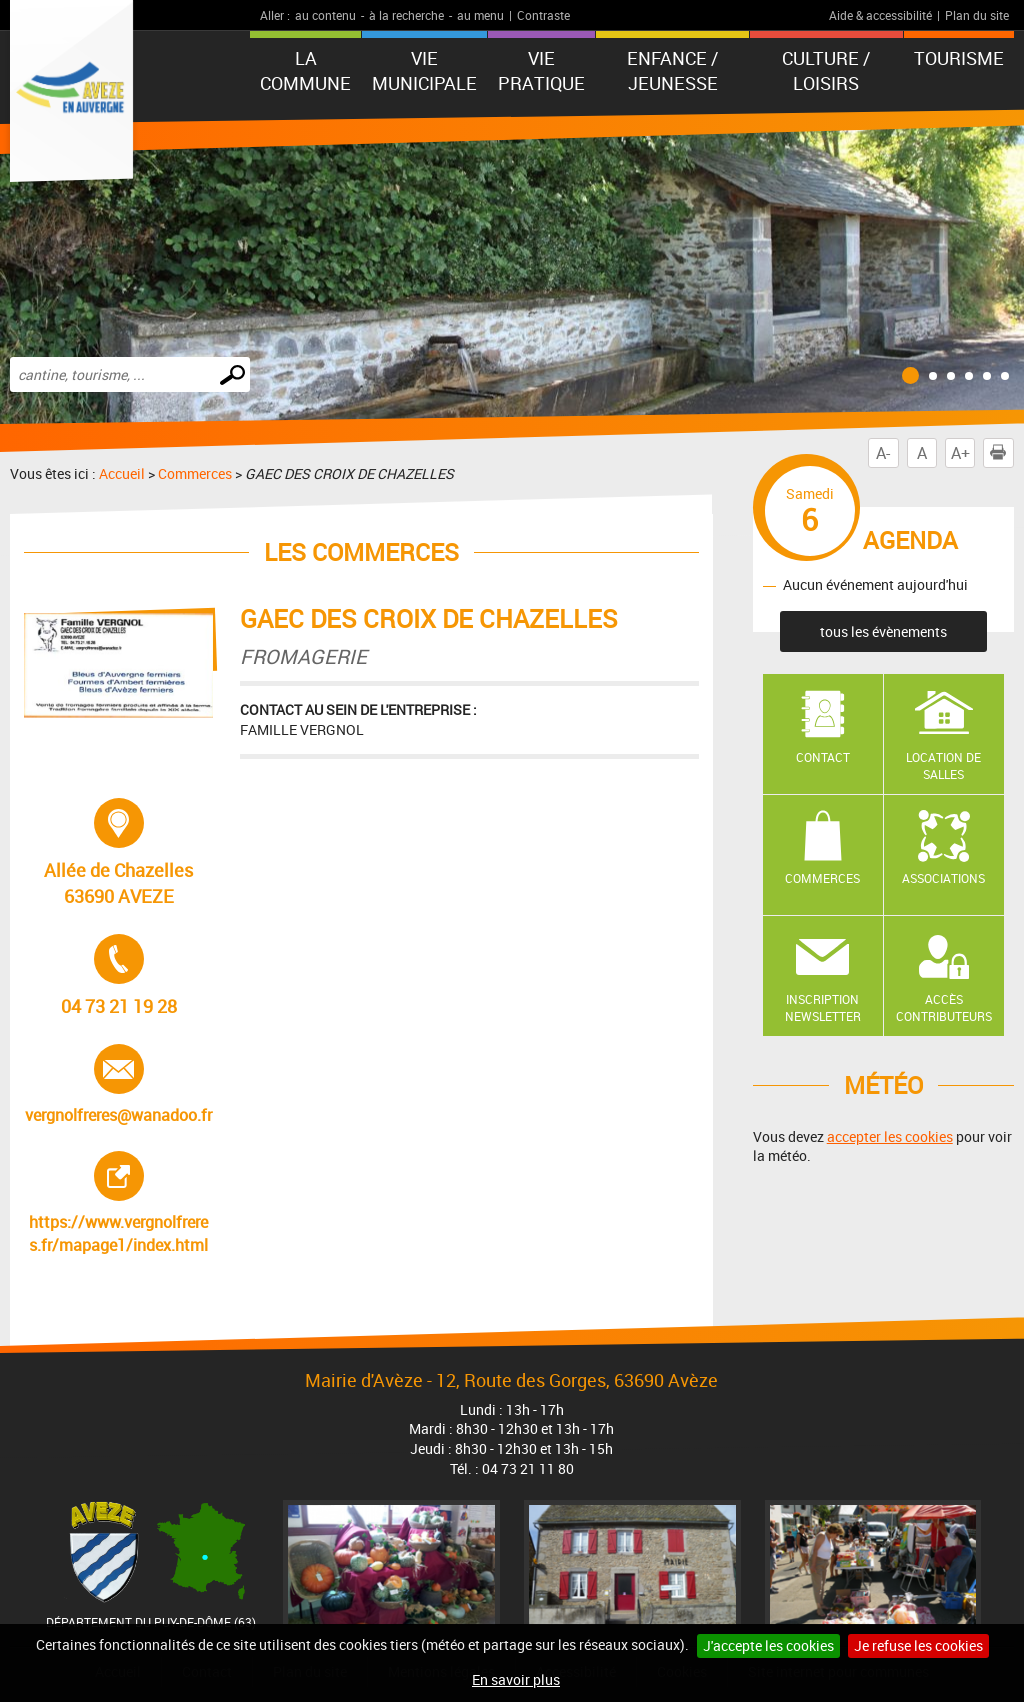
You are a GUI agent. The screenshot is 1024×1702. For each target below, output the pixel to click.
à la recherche (406, 15)
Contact (823, 757)
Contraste (543, 15)
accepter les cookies (890, 1136)
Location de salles (943, 765)
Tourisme (959, 58)
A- (883, 453)
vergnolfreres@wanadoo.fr (118, 1085)
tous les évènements (883, 631)
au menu (480, 15)
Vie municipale (424, 70)
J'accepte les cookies (768, 1645)
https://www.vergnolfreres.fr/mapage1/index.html (121, 1203)
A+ (960, 453)
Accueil (122, 473)
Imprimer (1002, 453)
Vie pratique (541, 70)
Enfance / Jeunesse (672, 70)
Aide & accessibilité (880, 15)
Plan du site (977, 15)
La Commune (305, 70)
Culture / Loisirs (826, 70)
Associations (943, 878)
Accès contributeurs (944, 1007)
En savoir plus (516, 1679)
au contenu (325, 15)
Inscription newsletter (823, 1007)
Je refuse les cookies (918, 1645)
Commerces (195, 473)
